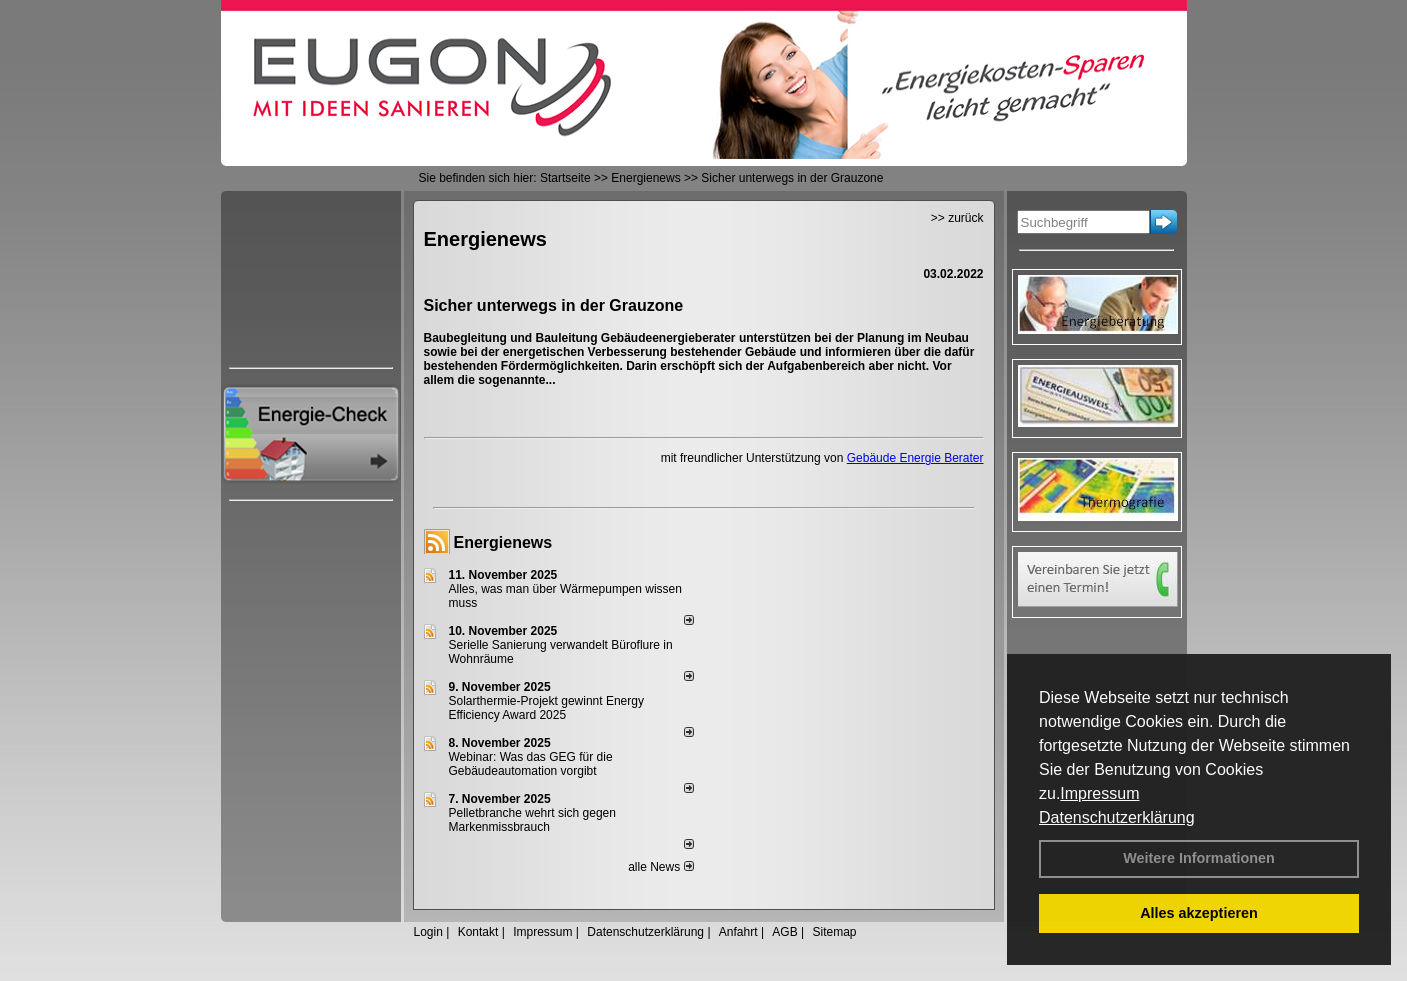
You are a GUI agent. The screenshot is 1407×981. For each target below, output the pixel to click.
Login (428, 932)
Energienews (503, 542)
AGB (784, 932)
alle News (660, 867)
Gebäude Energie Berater (915, 458)
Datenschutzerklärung (1117, 817)
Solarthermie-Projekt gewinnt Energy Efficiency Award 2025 (546, 708)
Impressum (1099, 793)
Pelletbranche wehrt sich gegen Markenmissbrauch (532, 820)
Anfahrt (738, 932)
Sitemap (834, 932)
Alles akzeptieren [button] (1199, 913)
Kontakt (478, 932)
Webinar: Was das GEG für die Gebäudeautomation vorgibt (531, 764)
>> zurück (957, 218)
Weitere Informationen (1199, 858)
